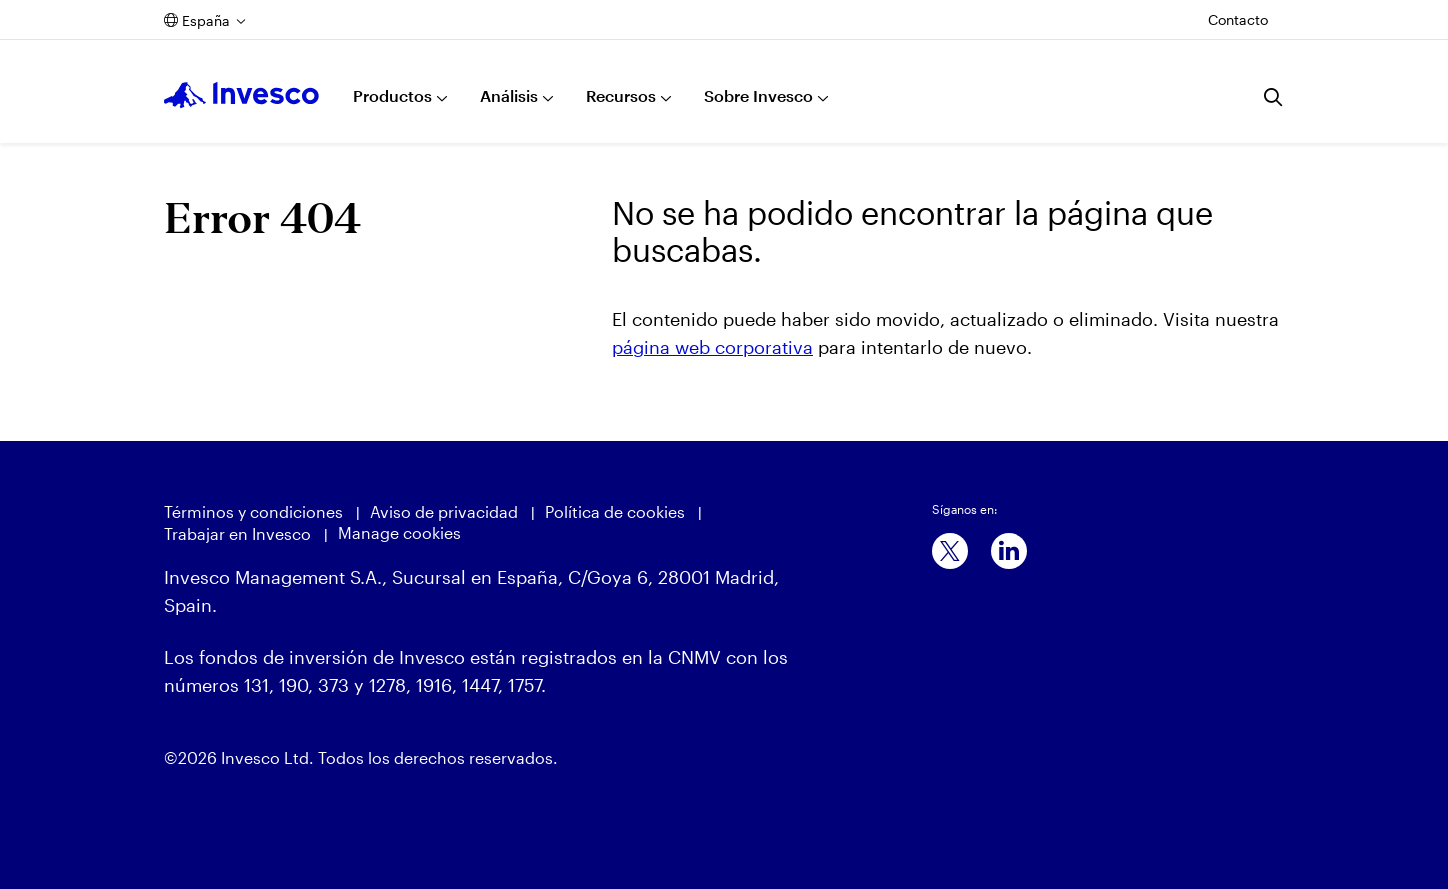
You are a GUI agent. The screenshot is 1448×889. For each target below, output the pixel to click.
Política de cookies (615, 511)
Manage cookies (399, 532)
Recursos (621, 95)
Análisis (509, 95)
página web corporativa (712, 347)
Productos (392, 95)
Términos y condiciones (253, 511)
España (206, 20)
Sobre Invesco (758, 95)
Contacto (1238, 19)
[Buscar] (1274, 97)
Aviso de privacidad (444, 511)
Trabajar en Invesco (237, 533)
